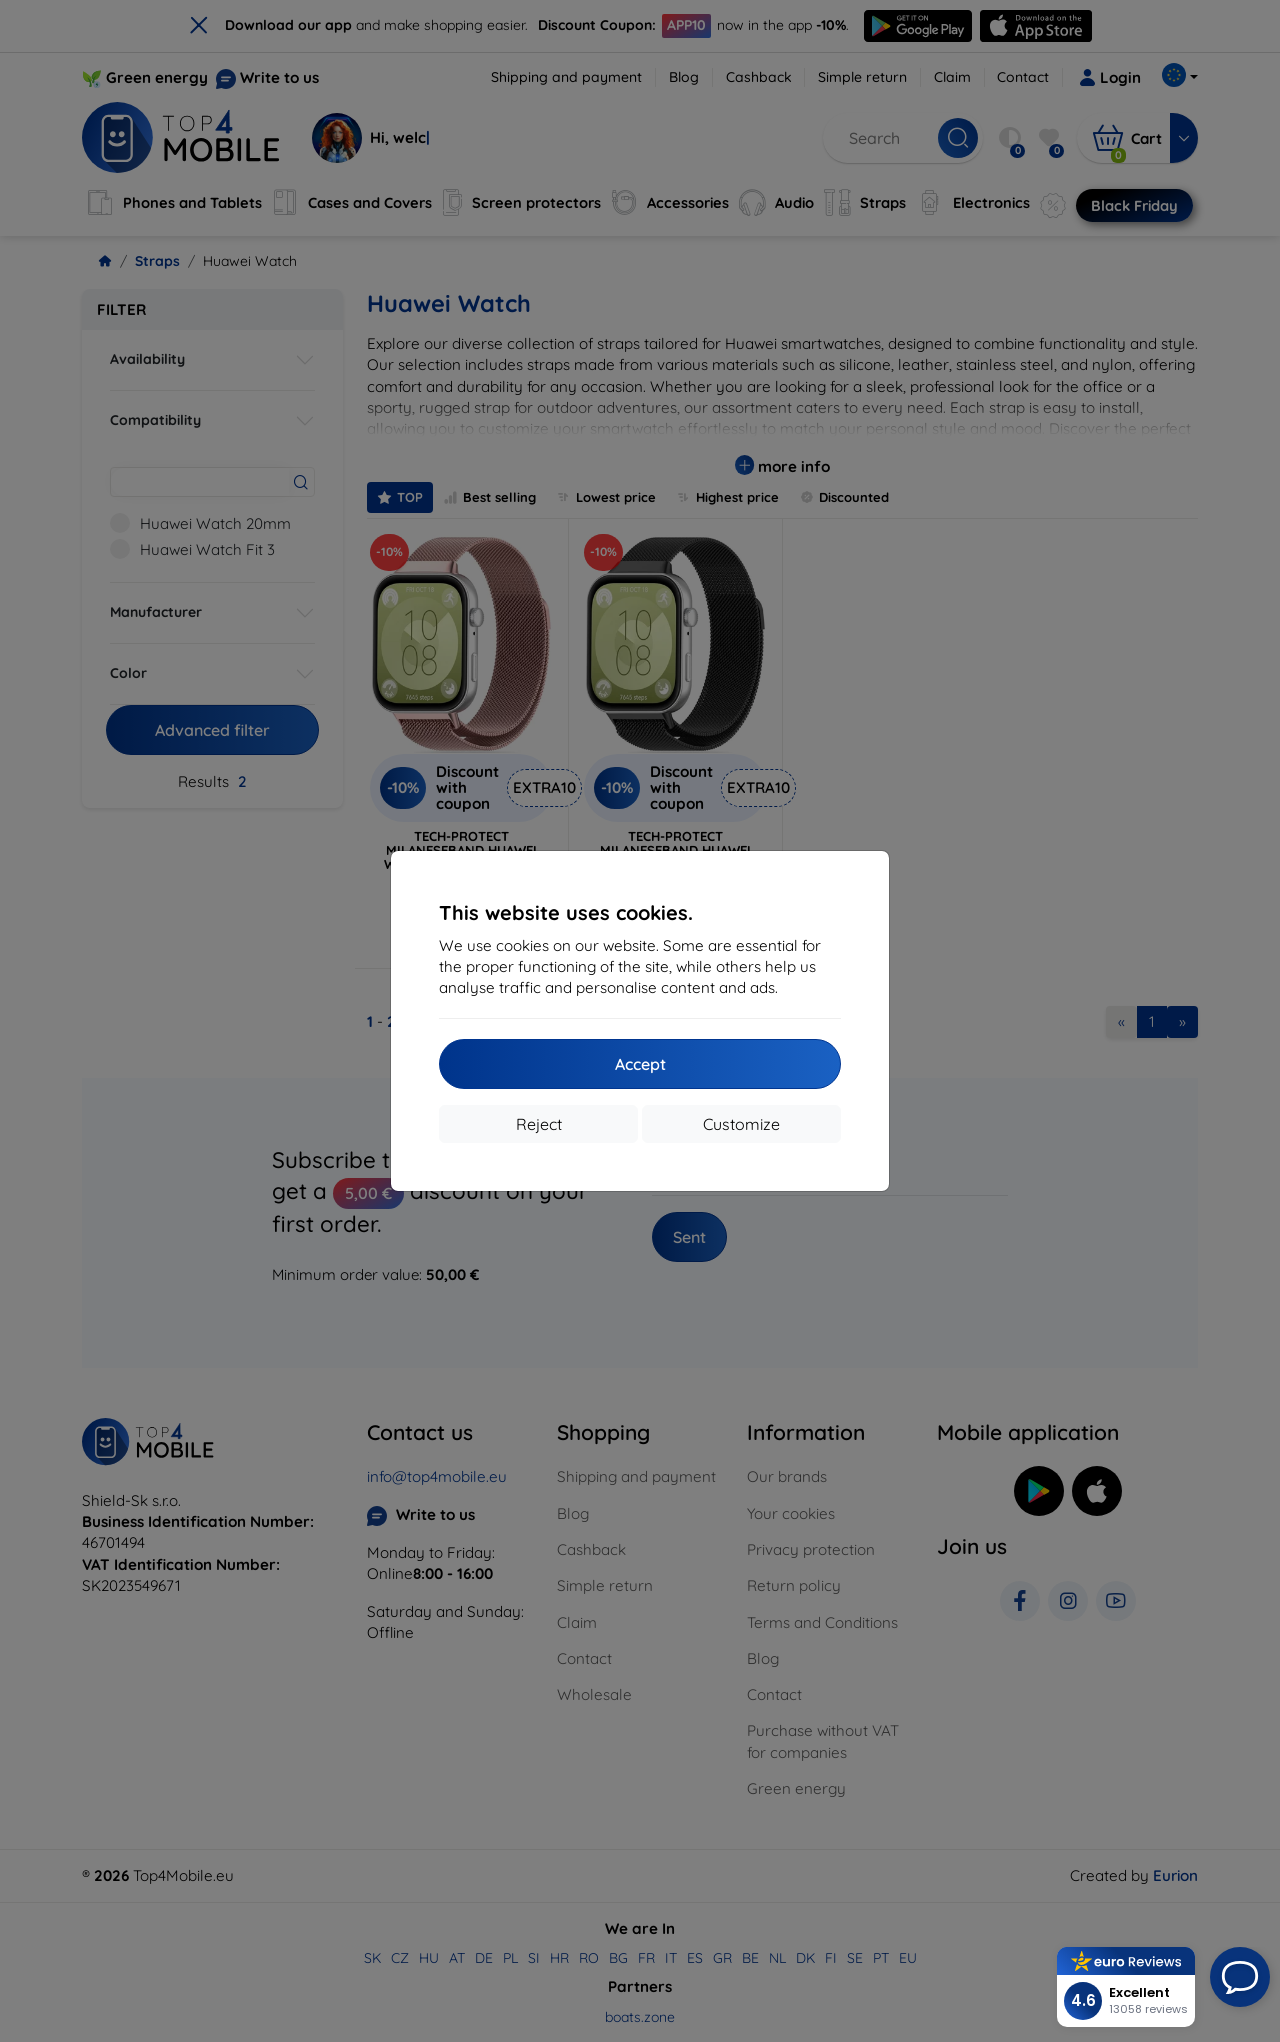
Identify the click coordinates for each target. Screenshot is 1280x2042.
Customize (741, 1124)
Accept (640, 1064)
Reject (539, 1124)
